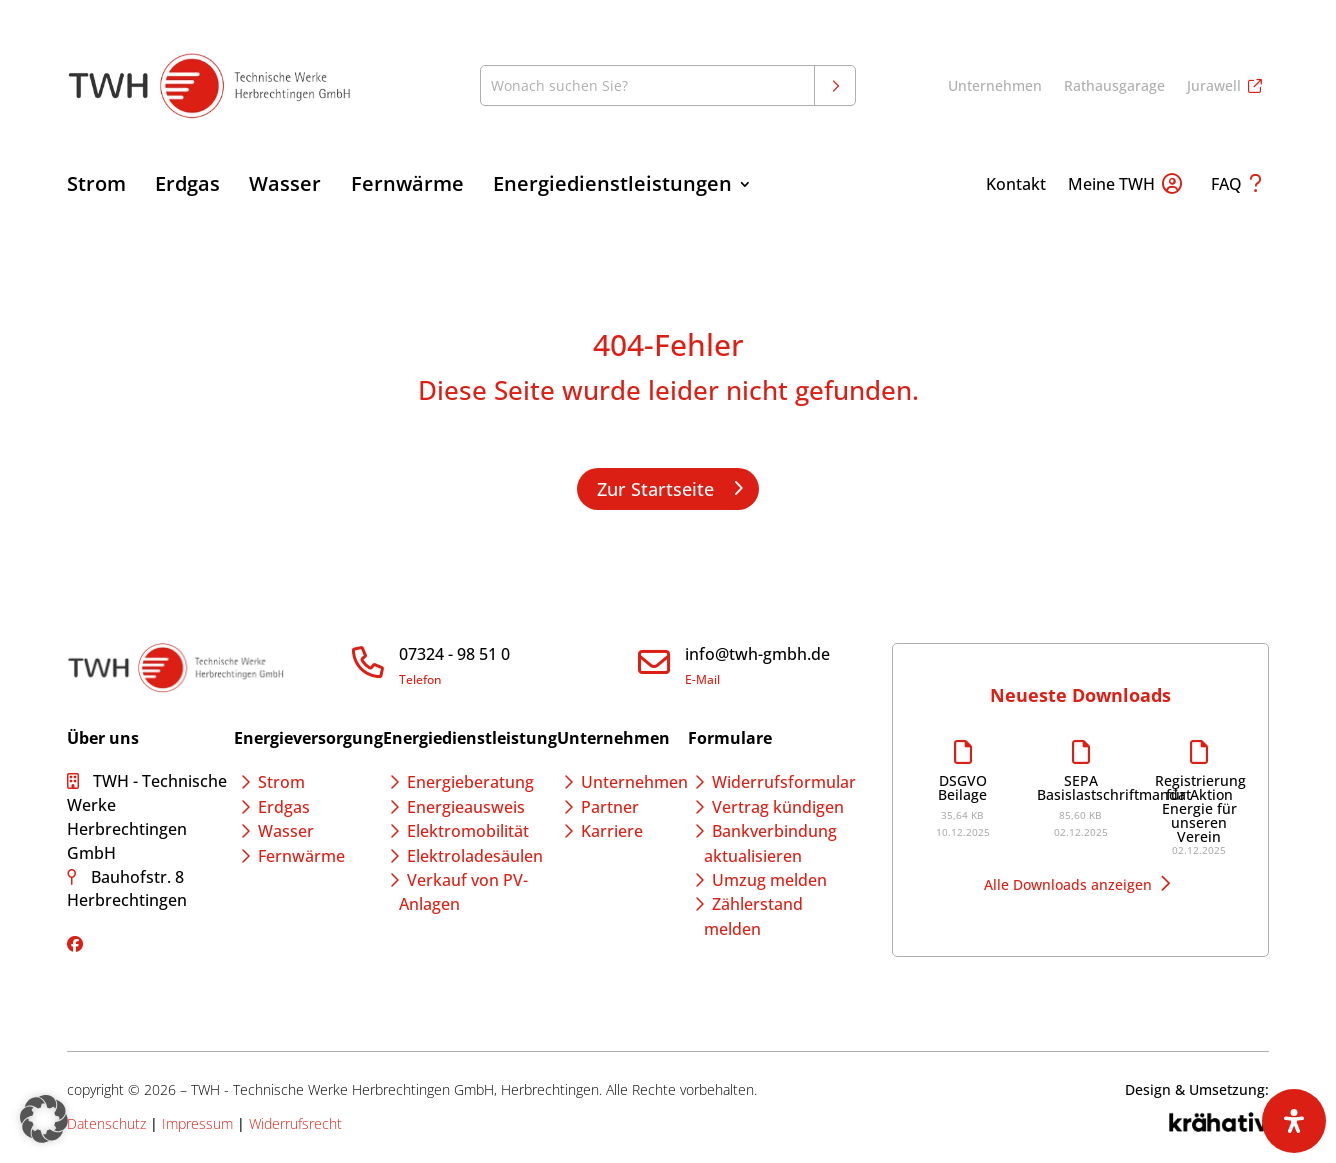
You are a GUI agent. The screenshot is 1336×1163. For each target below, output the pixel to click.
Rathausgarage (1114, 87)
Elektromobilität (468, 831)
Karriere (612, 831)
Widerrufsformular (784, 782)
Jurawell (1214, 87)
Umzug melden (769, 880)
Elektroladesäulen (475, 856)
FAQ (1226, 186)
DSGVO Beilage (962, 788)
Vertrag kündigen (778, 807)
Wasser (285, 187)
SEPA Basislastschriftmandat (1081, 788)
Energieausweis (466, 807)
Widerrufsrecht (295, 1123)
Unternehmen (995, 87)
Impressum (197, 1123)
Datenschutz (106, 1123)
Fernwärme (407, 187)
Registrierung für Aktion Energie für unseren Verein (1199, 809)
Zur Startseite (655, 489)
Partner (610, 807)
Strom (96, 187)
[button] (44, 1119)
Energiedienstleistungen (612, 187)
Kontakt (1016, 186)
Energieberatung (470, 782)
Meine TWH (1111, 186)
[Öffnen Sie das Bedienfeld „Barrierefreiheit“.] (1294, 1121)
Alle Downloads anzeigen (1068, 884)
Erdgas (187, 187)
